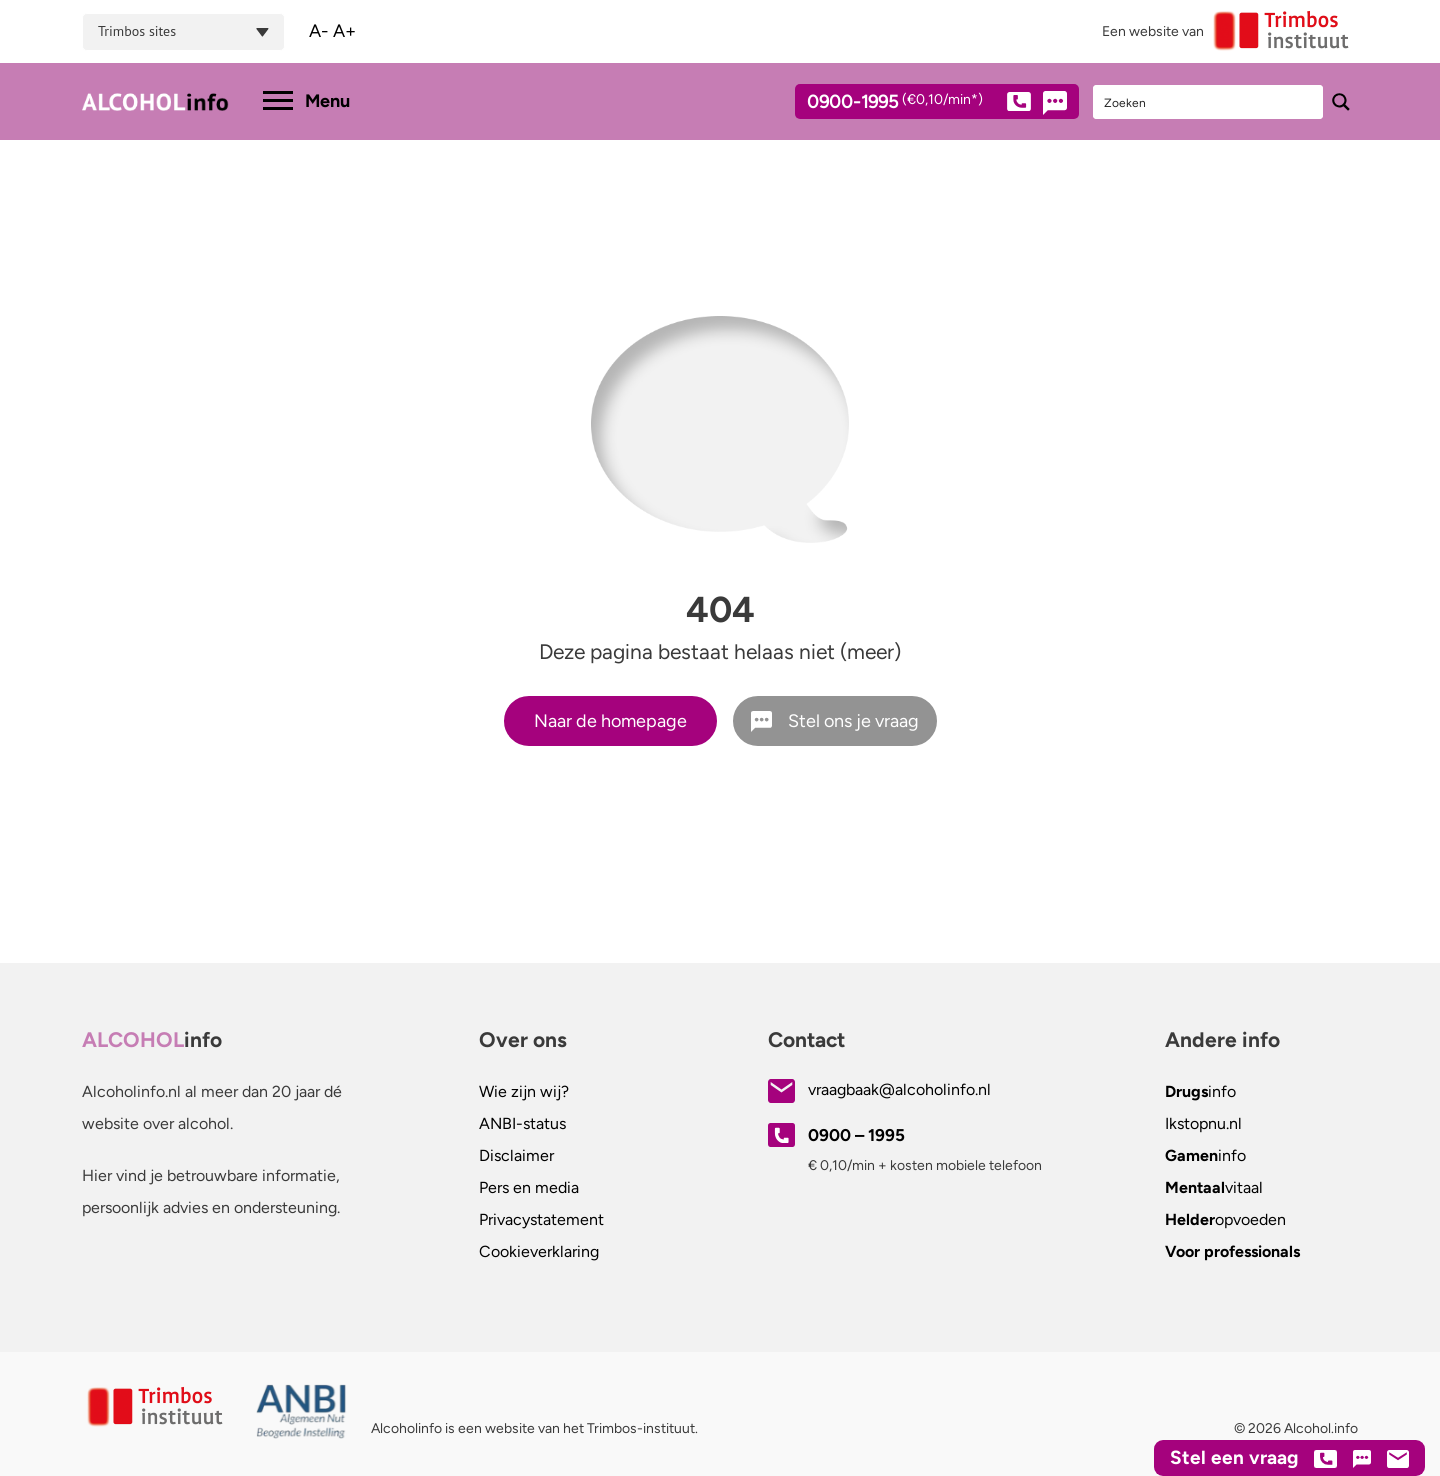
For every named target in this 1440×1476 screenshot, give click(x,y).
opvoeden (1225, 1219)
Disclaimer (516, 1155)
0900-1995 (919, 105)
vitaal (1214, 1187)
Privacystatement (541, 1219)
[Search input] (1209, 102)
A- (319, 31)
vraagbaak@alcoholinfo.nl (899, 1089)
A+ (344, 31)
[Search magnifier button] (1341, 102)
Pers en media (529, 1187)
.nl (1203, 1123)
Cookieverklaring (539, 1251)
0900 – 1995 (856, 1135)
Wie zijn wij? (524, 1091)
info (1200, 1091)
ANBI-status (522, 1123)
